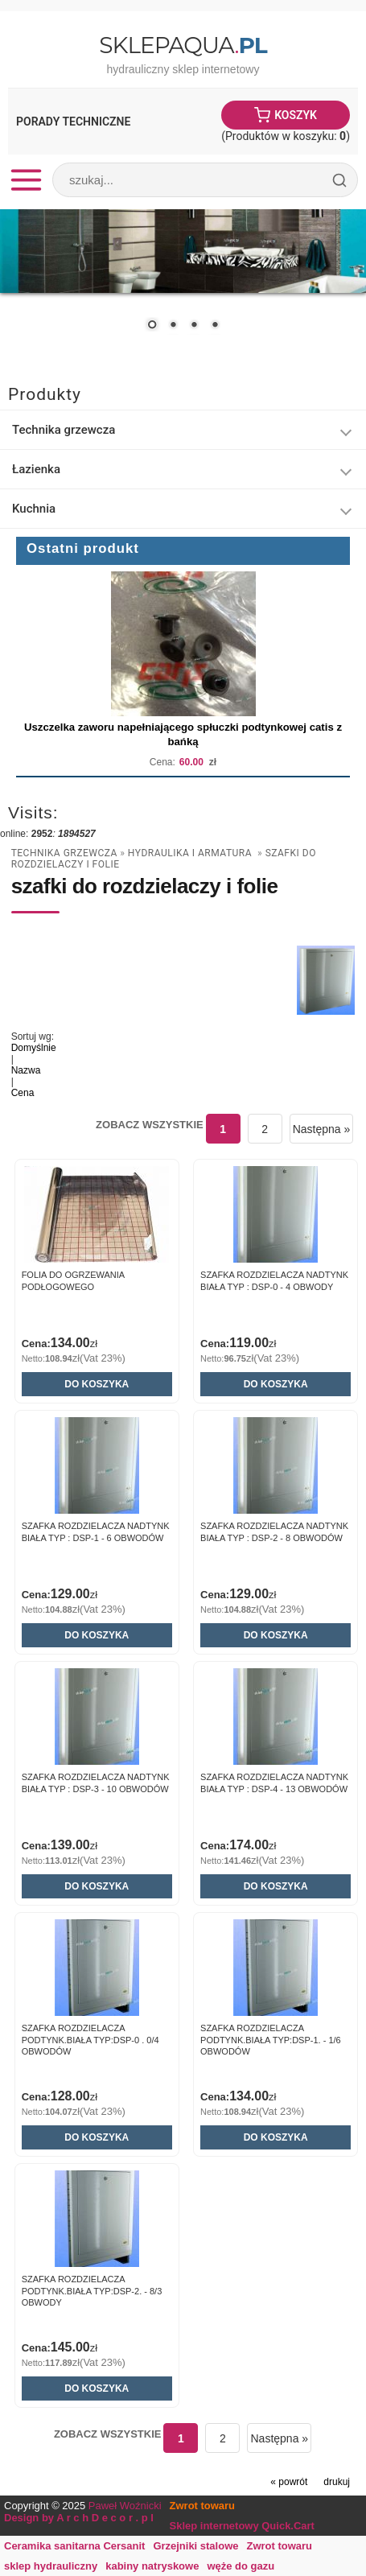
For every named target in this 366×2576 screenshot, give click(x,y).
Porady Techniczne (73, 121)
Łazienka (36, 469)
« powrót (288, 2481)
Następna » (322, 1129)
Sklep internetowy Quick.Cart (242, 2526)
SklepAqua (182, 45)
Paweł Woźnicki (125, 2506)
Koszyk (295, 115)
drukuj (336, 2481)
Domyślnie (33, 1047)
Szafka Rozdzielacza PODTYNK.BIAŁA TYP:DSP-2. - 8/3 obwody (92, 2290)
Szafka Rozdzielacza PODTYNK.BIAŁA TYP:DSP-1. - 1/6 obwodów (270, 2039)
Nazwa (26, 1070)
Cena (23, 1092)
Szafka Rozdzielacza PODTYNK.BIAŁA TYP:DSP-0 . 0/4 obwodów (90, 2039)
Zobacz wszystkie (150, 1125)
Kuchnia (34, 508)
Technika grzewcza (63, 429)
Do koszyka (96, 1384)
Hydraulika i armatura (191, 853)
